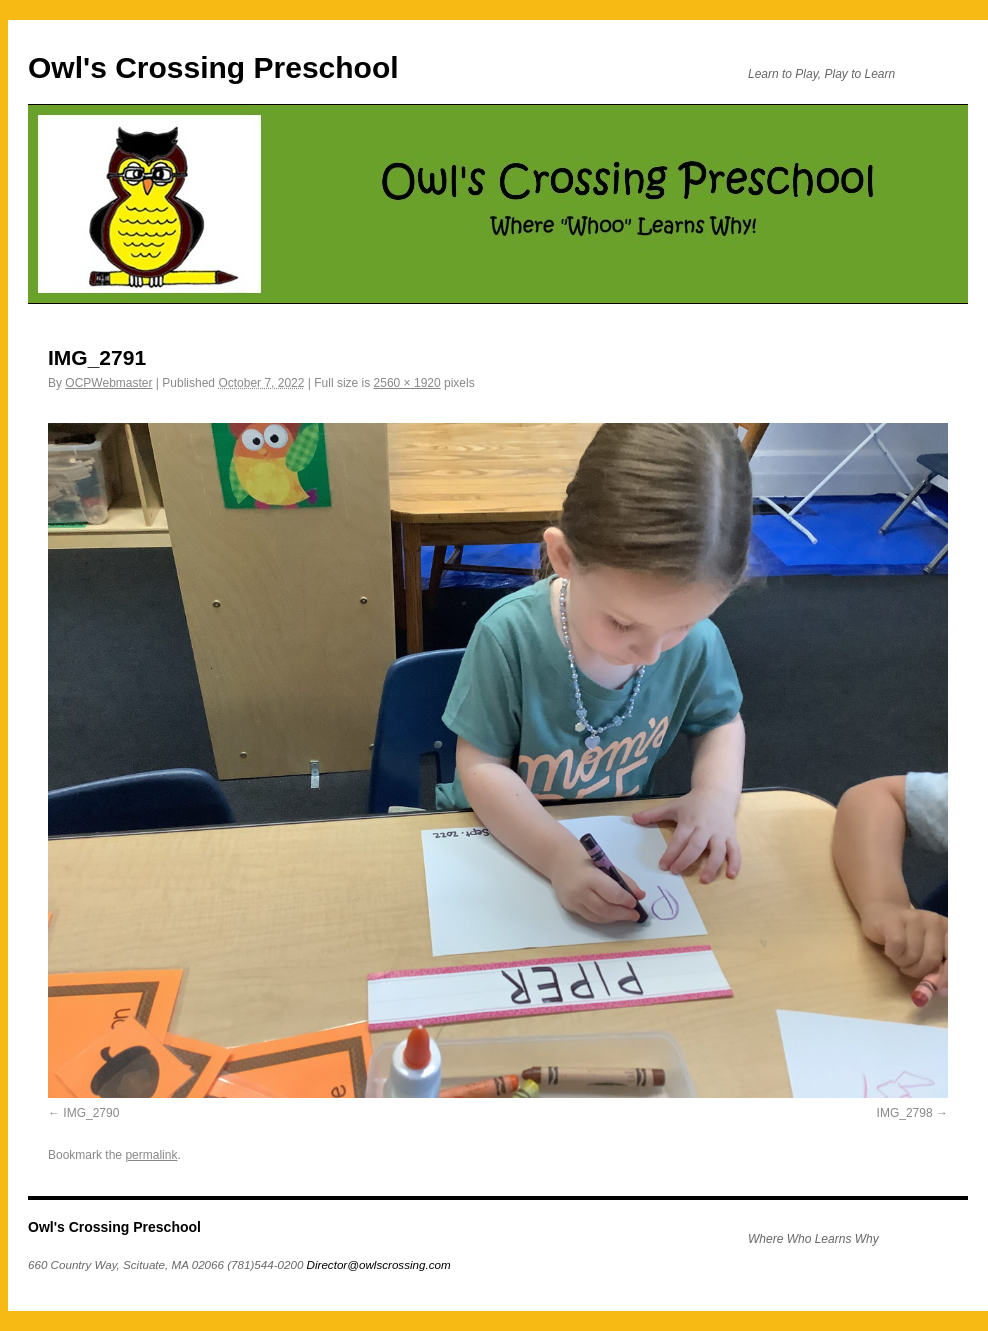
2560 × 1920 (407, 383)
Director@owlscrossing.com (379, 1264)
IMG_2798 (905, 1113)
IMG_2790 (91, 1113)
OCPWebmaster (108, 383)
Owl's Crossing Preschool (213, 67)
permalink (151, 1155)
